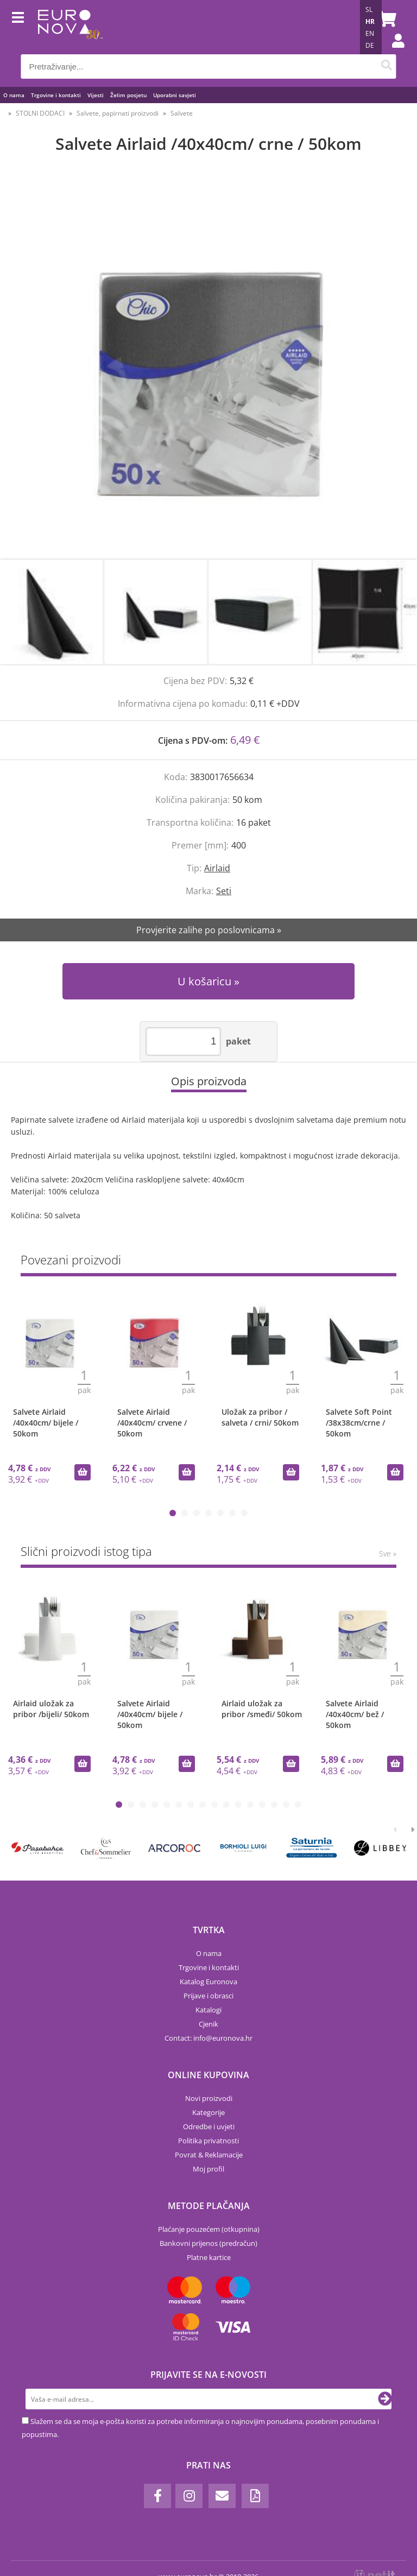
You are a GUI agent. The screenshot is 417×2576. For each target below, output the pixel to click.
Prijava (392, 52)
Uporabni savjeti (174, 95)
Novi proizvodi (208, 2098)
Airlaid (217, 868)
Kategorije (208, 2112)
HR (370, 21)
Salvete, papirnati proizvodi (118, 113)
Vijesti (95, 95)
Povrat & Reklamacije (209, 2155)
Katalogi (208, 2010)
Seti (223, 891)
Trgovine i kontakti (56, 95)
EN (369, 33)
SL (368, 9)
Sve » (387, 1553)
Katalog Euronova (208, 1981)
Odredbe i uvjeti (209, 2126)
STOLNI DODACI (40, 113)
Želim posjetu (128, 95)
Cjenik (208, 2024)
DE (369, 45)
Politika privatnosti (208, 2140)
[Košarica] (385, 19)
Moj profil (208, 2169)
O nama (13, 95)
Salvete (181, 113)
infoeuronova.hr (222, 2038)
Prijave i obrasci (208, 1996)
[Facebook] (157, 2496)
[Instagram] (189, 2496)
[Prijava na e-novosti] (385, 2399)
